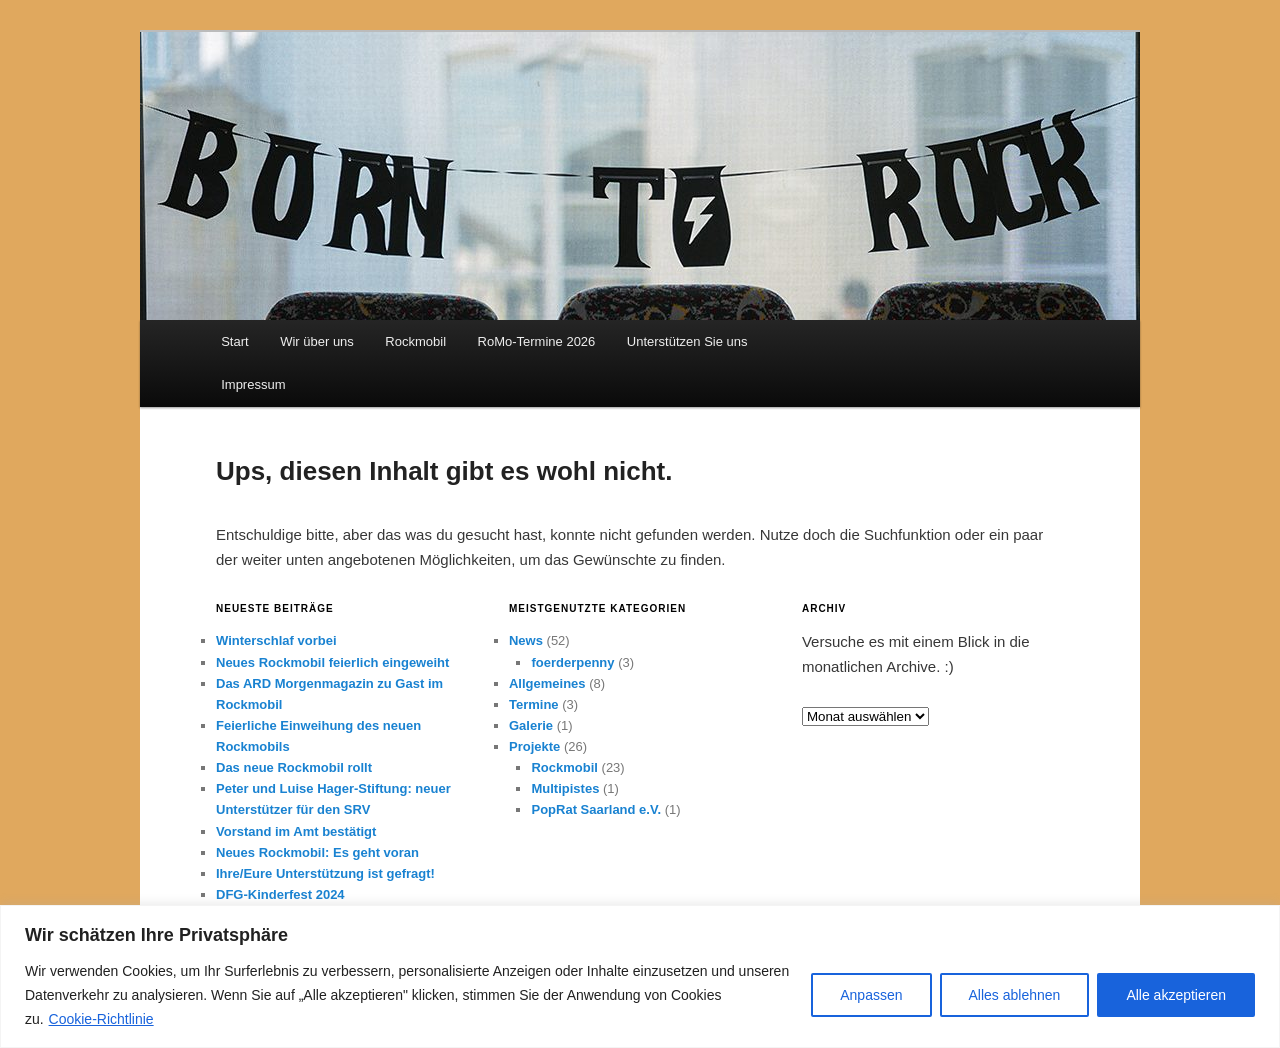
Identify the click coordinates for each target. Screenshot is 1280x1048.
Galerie (531, 725)
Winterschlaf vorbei (276, 640)
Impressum (253, 384)
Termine (534, 704)
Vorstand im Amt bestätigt (296, 831)
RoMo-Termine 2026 (537, 341)
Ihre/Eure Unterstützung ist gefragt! (325, 873)
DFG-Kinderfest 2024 (280, 894)
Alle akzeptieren (1176, 995)
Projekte (534, 746)
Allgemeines (547, 683)
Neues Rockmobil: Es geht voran (317, 852)
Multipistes (565, 788)
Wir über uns (317, 341)
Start (234, 341)
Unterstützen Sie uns (687, 341)
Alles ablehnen (1015, 995)
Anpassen (871, 995)
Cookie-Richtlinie (101, 1019)
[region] (640, 976)
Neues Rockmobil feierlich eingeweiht (332, 662)
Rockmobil (415, 341)
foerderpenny (572, 662)
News (526, 640)
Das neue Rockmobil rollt (294, 767)
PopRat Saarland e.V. (596, 809)
